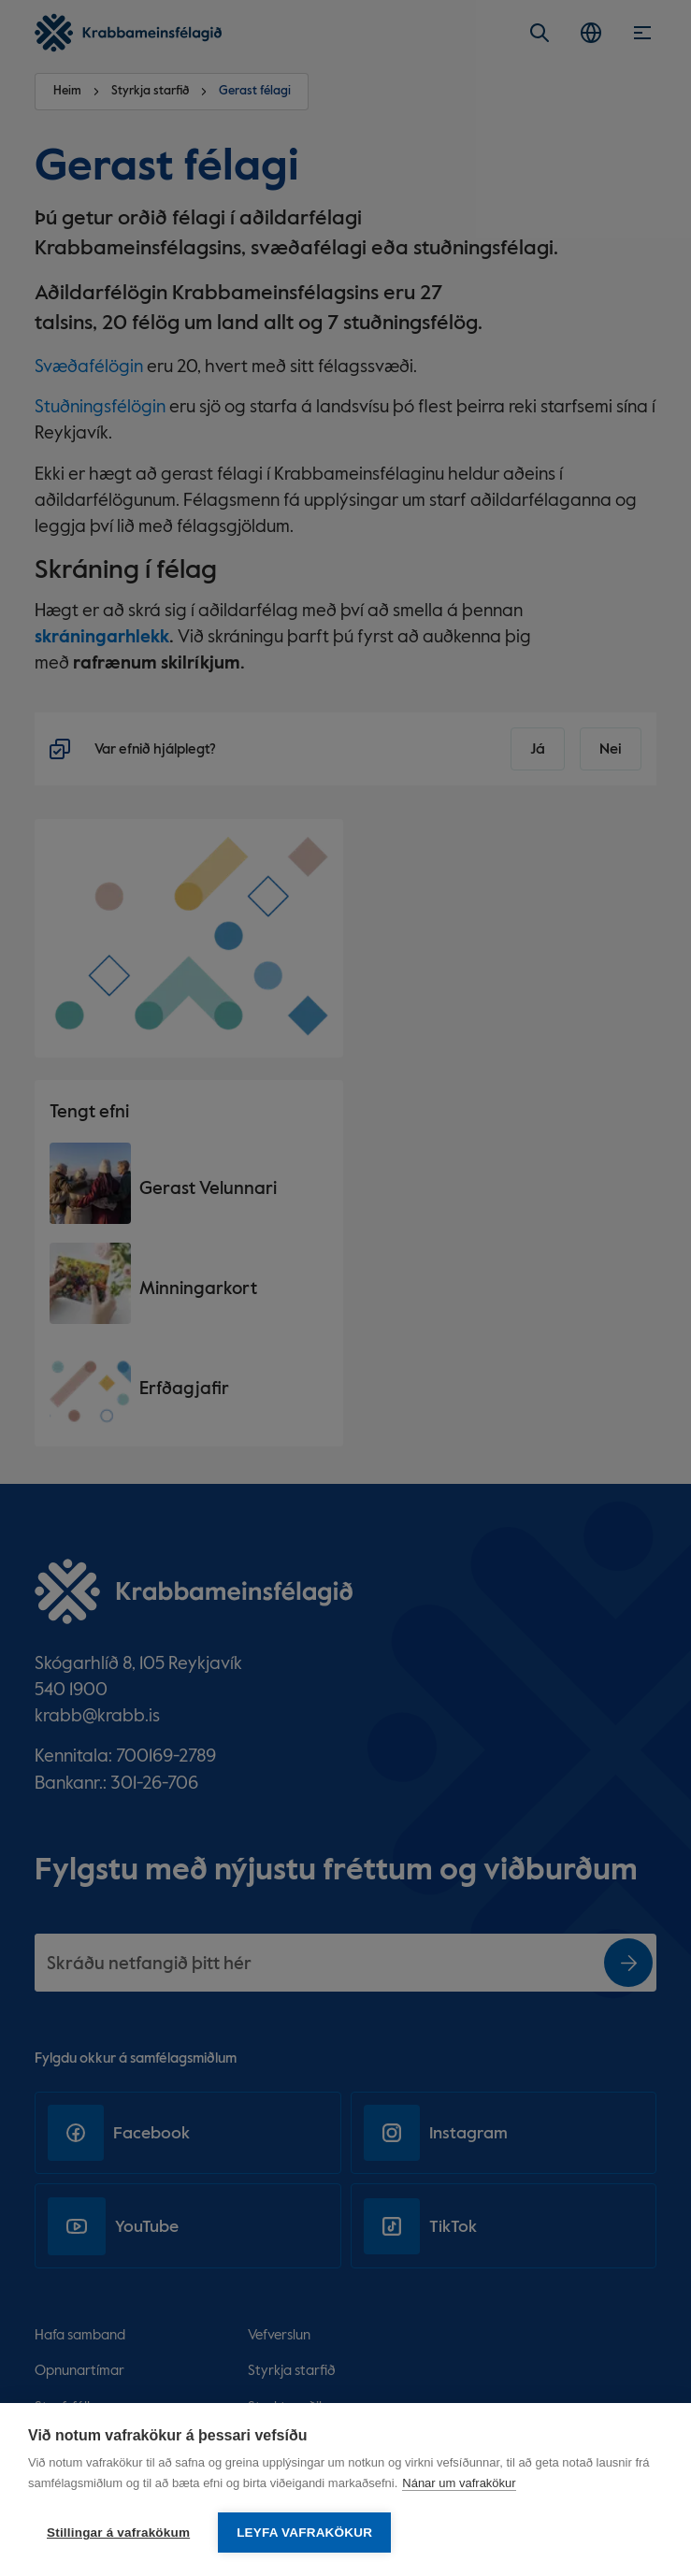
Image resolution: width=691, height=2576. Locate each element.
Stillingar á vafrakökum (118, 2533)
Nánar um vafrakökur (458, 2483)
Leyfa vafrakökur (304, 2533)
